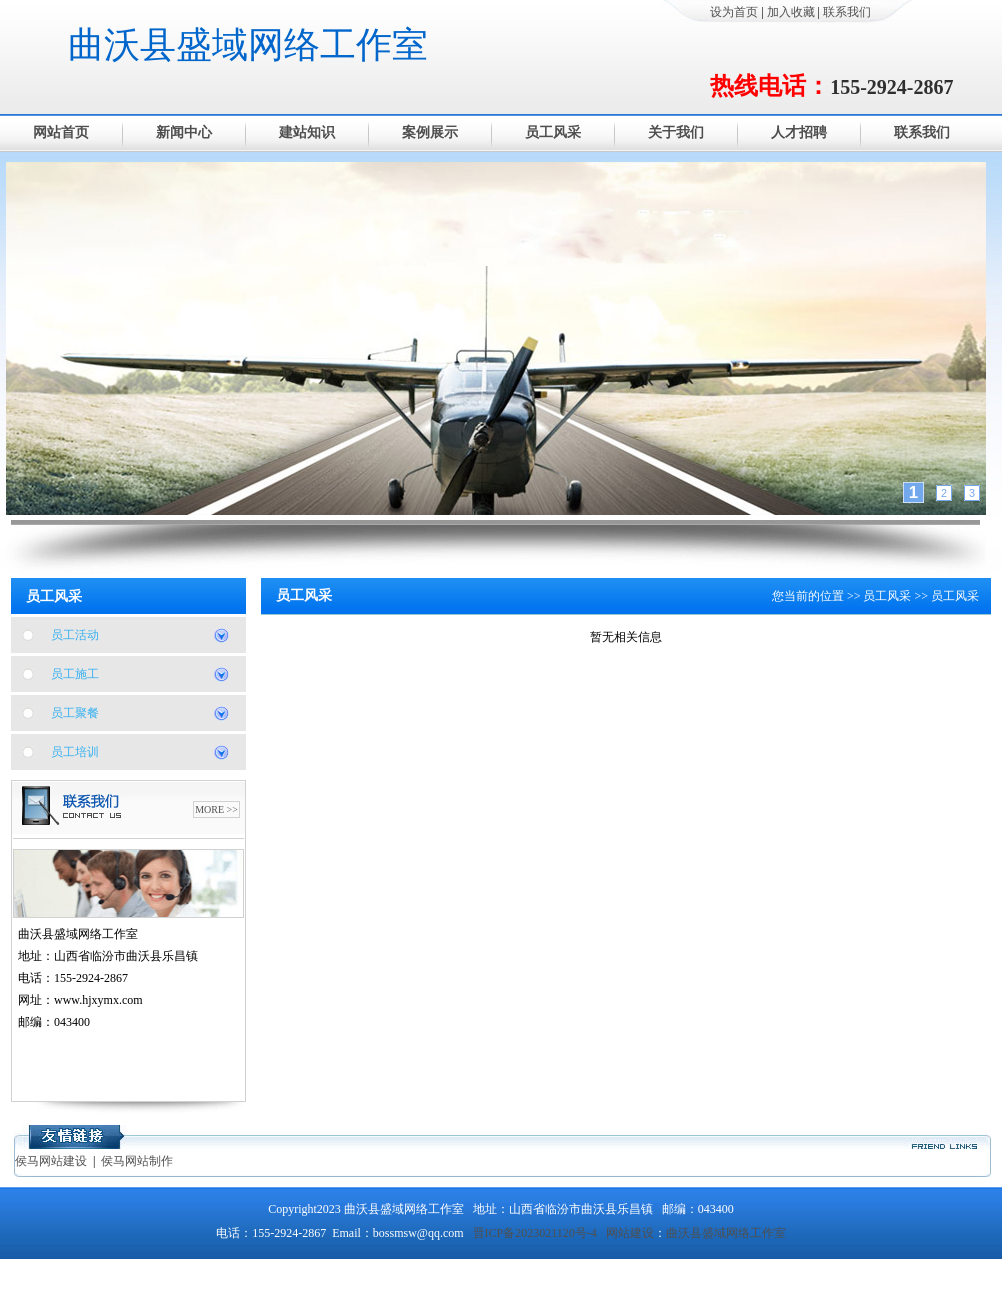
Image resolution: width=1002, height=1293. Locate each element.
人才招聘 (799, 132)
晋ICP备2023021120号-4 (535, 1233)
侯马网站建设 (51, 1161)
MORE (209, 809)
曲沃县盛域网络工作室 (248, 45)
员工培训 (75, 752)
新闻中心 (184, 132)
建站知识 (307, 132)
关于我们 (676, 132)
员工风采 (553, 132)
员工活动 (75, 635)
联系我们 (847, 12)
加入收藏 (791, 12)
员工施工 (75, 674)
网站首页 (61, 132)
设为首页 (734, 12)
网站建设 (630, 1233)
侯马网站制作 (137, 1161)
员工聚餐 (75, 713)
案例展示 (430, 132)
